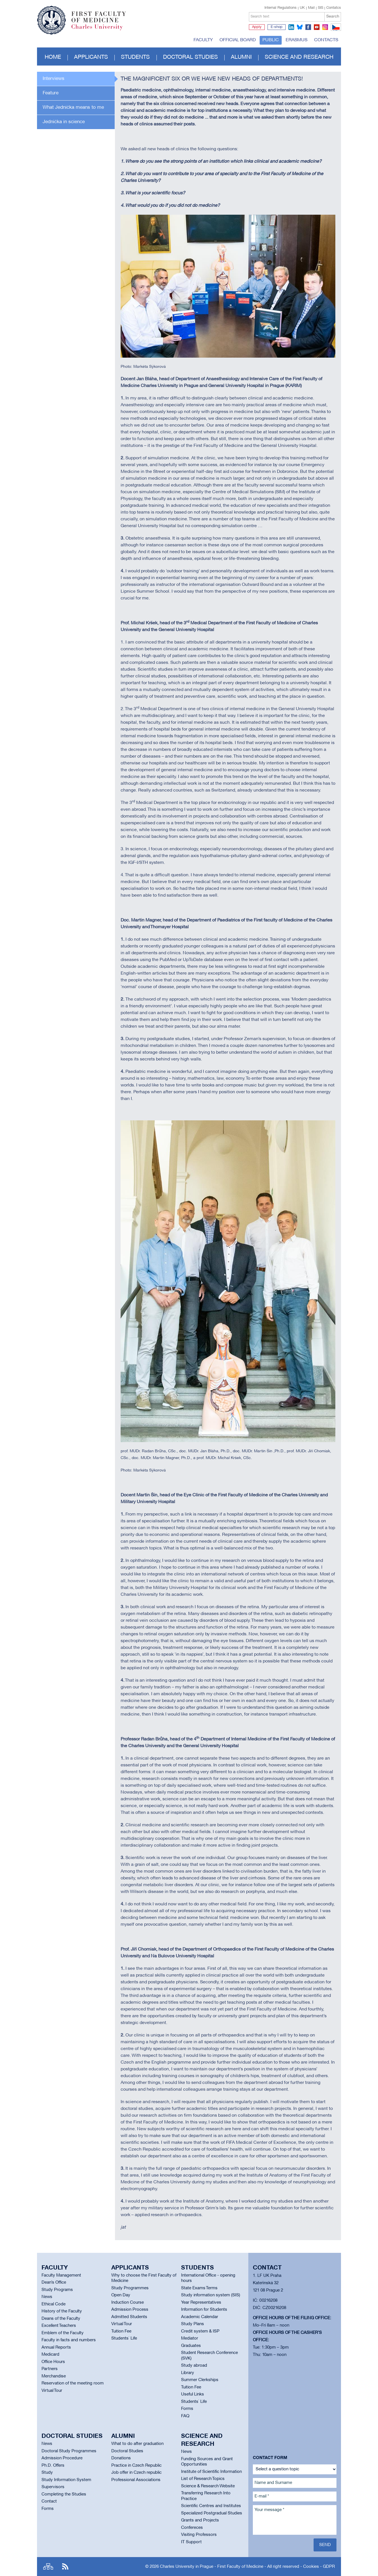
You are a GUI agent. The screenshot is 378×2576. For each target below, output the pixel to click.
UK (302, 8)
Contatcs (333, 8)
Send (325, 2545)
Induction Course (127, 2303)
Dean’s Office (54, 2282)
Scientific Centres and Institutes (211, 2506)
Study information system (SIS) (210, 2295)
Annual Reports (56, 2347)
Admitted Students (129, 2317)
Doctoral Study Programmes (69, 2451)
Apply (257, 27)
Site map (48, 2566)
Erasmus (296, 40)
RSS (65, 2566)
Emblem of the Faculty (63, 2333)
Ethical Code (54, 2304)
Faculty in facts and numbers (69, 2340)
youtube (317, 27)
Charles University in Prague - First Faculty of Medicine (211, 2567)
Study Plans (192, 2324)
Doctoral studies (190, 57)
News (47, 2297)
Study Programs (57, 2290)
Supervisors (53, 2487)
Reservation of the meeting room (73, 2383)
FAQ (185, 2416)
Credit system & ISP (200, 2331)
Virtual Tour (52, 2391)
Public (270, 40)
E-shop (277, 27)
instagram (325, 27)
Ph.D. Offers (53, 2466)
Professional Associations (135, 2480)
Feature (50, 93)
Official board (238, 40)
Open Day (120, 2295)
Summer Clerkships (199, 2380)
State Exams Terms (199, 2288)
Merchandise (54, 2376)
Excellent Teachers (59, 2326)
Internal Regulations (280, 8)
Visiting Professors (199, 2535)
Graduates (191, 2346)
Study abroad (194, 2366)
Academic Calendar (199, 2317)
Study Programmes (130, 2288)
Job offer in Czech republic (136, 2473)
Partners (50, 2369)
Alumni (241, 57)
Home (53, 57)
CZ (335, 30)
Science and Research (299, 57)
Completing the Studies (64, 2494)
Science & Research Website (208, 2486)
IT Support (191, 2542)
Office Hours (53, 2362)
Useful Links (192, 2394)
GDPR (329, 2567)
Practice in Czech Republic (136, 2466)
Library (187, 2373)
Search (332, 16)
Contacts (326, 40)
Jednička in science (64, 122)
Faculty (203, 40)
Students (135, 57)
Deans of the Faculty (61, 2319)
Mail (311, 8)
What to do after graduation (137, 2444)
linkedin (291, 27)
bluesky (300, 27)
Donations (121, 2458)
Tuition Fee (121, 2331)
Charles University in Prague (102, 29)
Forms (187, 2409)
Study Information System (66, 2480)
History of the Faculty (62, 2311)
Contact (49, 2501)
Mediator (189, 2338)
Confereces (192, 2528)
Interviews (53, 79)
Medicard (50, 2355)
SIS (320, 8)
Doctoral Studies (127, 2451)
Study (47, 2473)
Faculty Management (61, 2275)
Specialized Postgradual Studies (211, 2513)
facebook (308, 27)
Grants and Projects (200, 2520)
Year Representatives (201, 2303)
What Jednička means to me (73, 107)
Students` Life (124, 2338)
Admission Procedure (62, 2458)
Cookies (311, 2567)
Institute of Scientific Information (211, 2472)
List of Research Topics (203, 2479)
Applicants (91, 57)
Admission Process (129, 2310)
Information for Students (204, 2310)
